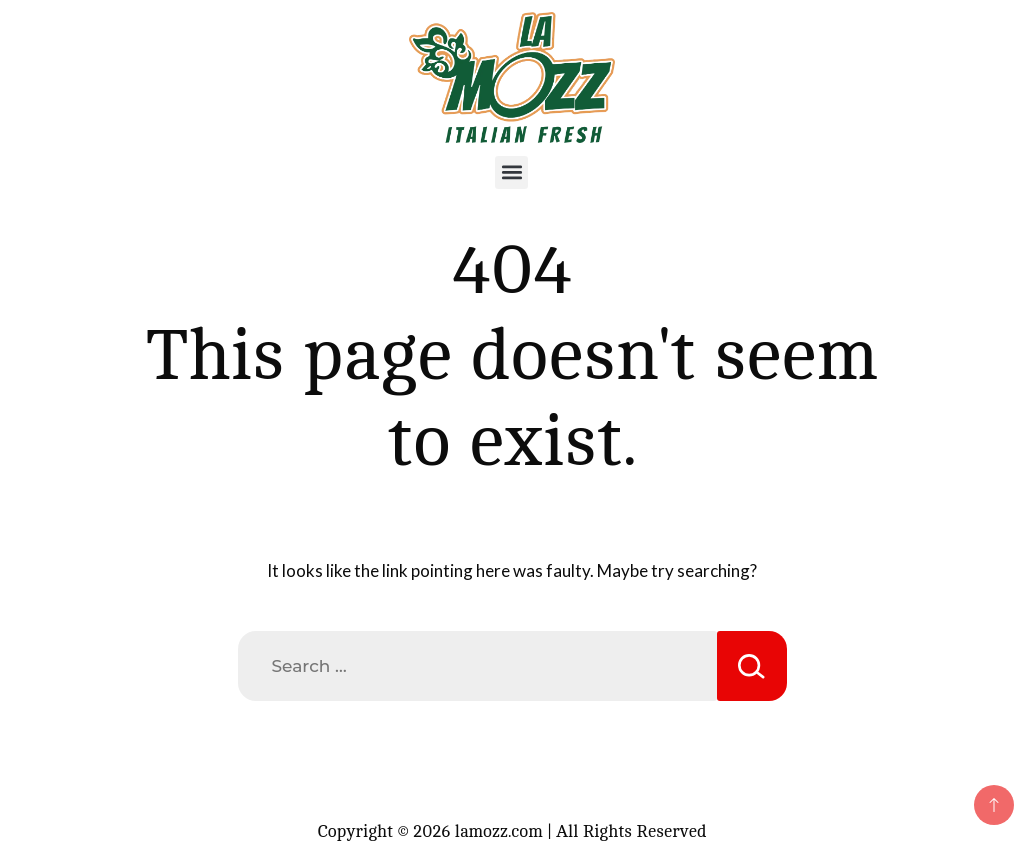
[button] (511, 172)
